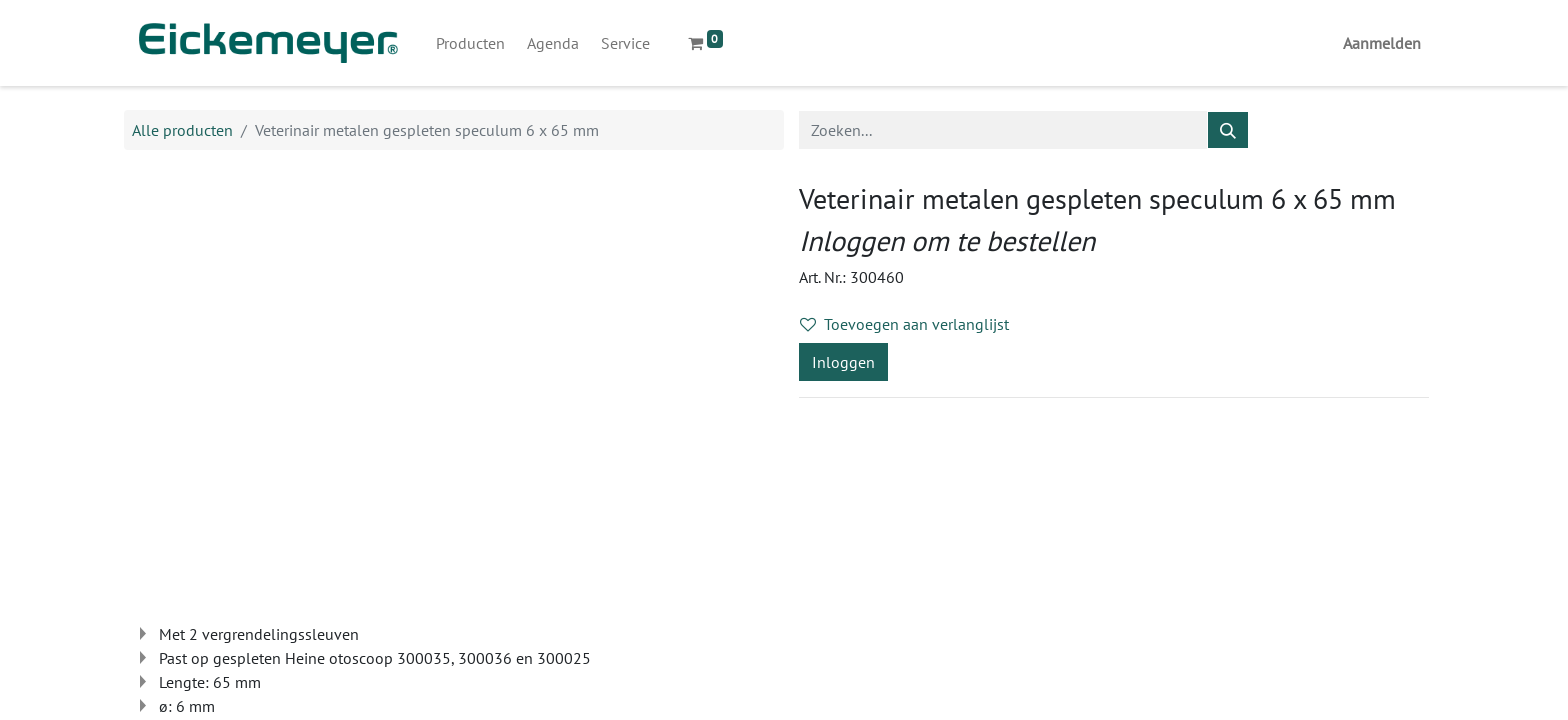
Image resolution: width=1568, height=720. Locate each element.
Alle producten (182, 130)
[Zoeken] (1228, 130)
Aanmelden (1382, 43)
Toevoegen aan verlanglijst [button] (904, 324)
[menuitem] (470, 43)
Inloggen (843, 362)
